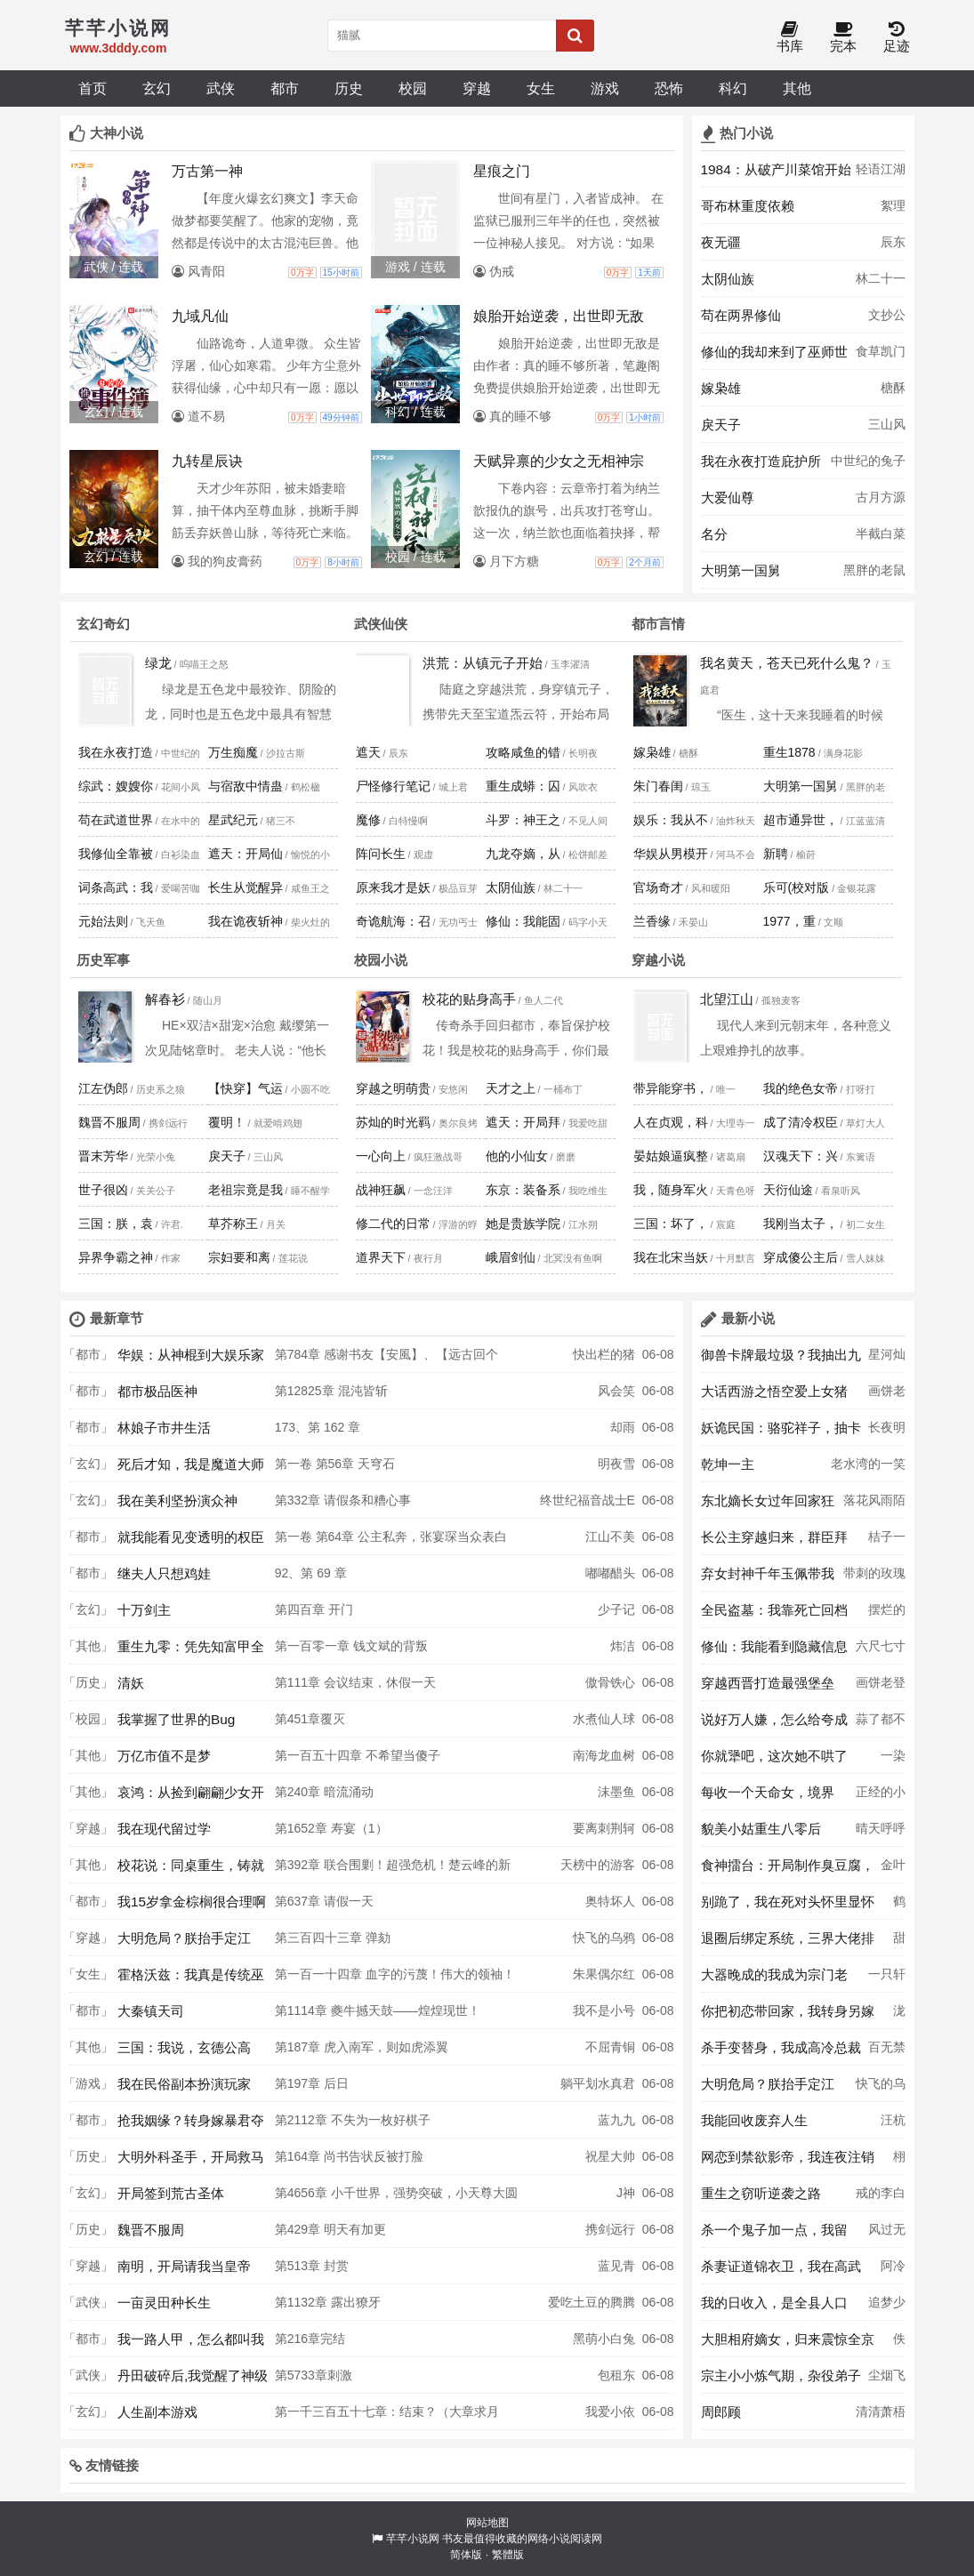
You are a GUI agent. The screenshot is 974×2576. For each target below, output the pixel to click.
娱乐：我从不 (670, 820)
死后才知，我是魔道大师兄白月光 (190, 1469)
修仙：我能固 (523, 921)
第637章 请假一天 (324, 1901)
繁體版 (508, 2554)
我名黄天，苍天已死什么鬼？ (786, 662)
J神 (625, 2193)
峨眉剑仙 (510, 1257)
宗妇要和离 (239, 1257)
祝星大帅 (610, 2156)
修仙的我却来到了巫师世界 (774, 356)
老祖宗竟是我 (245, 1190)
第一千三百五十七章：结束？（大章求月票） (387, 2416)
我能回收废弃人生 (754, 2120)
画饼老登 (887, 1396)
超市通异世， (800, 820)
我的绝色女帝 (800, 1088)
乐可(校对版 (796, 887)
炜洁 (622, 1646)
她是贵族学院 (523, 1223)
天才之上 (510, 1088)
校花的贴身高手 (469, 999)
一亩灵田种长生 (164, 2302)
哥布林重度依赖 (747, 205)
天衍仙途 (788, 1190)
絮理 (893, 205)
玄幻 (156, 88)
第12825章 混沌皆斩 (331, 1391)
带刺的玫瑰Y (874, 1578)
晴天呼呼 (881, 1828)
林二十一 (881, 278)
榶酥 (893, 388)
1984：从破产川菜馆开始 (776, 169)
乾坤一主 (727, 1464)
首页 (92, 88)
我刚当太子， (800, 1223)
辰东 (893, 242)
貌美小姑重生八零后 (761, 1828)
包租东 (616, 2375)
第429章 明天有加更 (330, 2229)
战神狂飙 (381, 1190)
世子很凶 (103, 1190)
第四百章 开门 (314, 1609)
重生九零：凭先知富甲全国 (190, 1651)
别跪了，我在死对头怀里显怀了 (787, 1906)
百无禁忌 (887, 2052)
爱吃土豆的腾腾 (591, 2302)
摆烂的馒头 (887, 1614)
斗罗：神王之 (523, 820)
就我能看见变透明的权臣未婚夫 (190, 1541)
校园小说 (380, 959)
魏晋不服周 (109, 1122)
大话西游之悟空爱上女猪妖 (774, 1396)
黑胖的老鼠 (874, 570)
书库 (790, 37)
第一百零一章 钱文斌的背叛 (351, 1646)
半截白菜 (881, 533)
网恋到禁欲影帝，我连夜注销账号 (787, 2161)
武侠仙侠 (380, 623)
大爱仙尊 (727, 497)
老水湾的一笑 (868, 1464)
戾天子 (721, 424)
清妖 (130, 1682)
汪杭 (893, 2120)
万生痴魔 (233, 752)
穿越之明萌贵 (393, 1088)
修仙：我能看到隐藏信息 (774, 1646)
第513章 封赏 (312, 2266)
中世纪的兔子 (868, 460)
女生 (541, 88)
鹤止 (899, 1906)
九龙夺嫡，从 (523, 854)
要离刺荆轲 (604, 1828)
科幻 (733, 88)
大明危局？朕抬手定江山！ (184, 1942)
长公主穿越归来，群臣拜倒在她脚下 (774, 1541)
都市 (284, 88)
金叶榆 (893, 1870)
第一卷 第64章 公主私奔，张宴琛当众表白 (391, 1536)
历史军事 (103, 959)
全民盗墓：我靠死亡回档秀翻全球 (774, 1614)
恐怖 (669, 88)
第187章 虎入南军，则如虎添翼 (361, 2047)
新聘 (775, 854)
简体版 (466, 2554)
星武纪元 (233, 820)
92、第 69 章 (311, 1573)
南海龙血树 (604, 1755)
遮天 (368, 752)
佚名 (899, 2343)
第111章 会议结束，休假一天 (355, 1682)
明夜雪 (616, 1464)
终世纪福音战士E (587, 1500)
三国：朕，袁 (115, 1223)
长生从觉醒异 (245, 887)
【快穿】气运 (245, 1088)
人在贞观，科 (670, 1122)
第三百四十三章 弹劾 (332, 1937)
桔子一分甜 (887, 1541)
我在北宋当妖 (670, 1257)
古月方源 (881, 497)
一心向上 (381, 1156)
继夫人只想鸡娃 (164, 1573)
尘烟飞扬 (887, 2380)
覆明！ (227, 1122)
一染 (893, 1755)
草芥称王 (233, 1223)
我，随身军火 (670, 1190)
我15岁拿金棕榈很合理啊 (191, 1901)
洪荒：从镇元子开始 (483, 662)
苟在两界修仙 (741, 315)
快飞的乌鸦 (604, 1937)
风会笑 (616, 1391)
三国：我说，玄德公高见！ (184, 2052)
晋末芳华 (103, 1156)
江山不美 (610, 1536)
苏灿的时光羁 (393, 1122)
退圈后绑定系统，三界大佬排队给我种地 (787, 1942)
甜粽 (899, 1942)
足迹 (896, 37)
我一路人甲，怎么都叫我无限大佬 (190, 2343)
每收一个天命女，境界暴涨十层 (767, 1797)
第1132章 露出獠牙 (328, 2302)
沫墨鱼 (616, 1792)
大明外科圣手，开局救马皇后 (190, 2161)
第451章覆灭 (310, 1719)
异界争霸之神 (115, 1257)
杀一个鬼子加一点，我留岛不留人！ (774, 2234)
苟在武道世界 (115, 820)
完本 (843, 37)
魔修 (368, 820)
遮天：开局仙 (245, 854)
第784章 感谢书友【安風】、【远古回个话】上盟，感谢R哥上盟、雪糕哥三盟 (386, 1359)
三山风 (887, 424)
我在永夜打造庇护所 (761, 461)
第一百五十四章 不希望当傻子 (357, 1755)
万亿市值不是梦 (164, 1755)
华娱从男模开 (670, 854)
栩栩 (899, 2161)
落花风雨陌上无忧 (874, 1505)
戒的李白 (881, 2193)
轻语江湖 (881, 169)
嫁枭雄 (721, 388)
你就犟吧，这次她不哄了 (774, 1755)
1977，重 (789, 921)
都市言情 (658, 623)
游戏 (605, 88)
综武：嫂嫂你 (115, 786)
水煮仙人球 (604, 1719)
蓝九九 (616, 2120)
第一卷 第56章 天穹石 (335, 1464)
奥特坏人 (610, 1901)
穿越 (477, 88)
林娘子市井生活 (164, 1427)
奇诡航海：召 (393, 921)
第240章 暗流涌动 (324, 1792)
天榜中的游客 (597, 1865)
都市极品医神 (157, 1391)
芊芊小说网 (412, 2538)
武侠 (220, 88)
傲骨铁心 (610, 1682)
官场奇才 (658, 887)
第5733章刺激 (313, 2375)
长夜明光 (887, 1432)
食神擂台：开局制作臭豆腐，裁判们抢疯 (787, 1870)
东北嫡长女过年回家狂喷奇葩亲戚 (767, 1505)
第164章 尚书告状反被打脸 (349, 2156)
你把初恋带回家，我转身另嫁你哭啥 (787, 2015)
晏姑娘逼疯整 (670, 1156)
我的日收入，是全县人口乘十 (774, 2307)
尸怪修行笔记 (393, 786)
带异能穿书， (670, 1088)
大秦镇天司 (150, 2010)
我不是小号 (604, 2010)
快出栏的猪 (604, 1354)
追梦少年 (887, 2307)
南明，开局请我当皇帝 (184, 2266)
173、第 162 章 (318, 1427)
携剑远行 (610, 2229)
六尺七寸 (881, 1646)
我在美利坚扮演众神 (177, 1500)
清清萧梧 (881, 2411)
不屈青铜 (610, 2047)
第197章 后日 (312, 2083)
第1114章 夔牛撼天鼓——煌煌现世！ (377, 2010)
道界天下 (381, 1257)
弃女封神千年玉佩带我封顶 (767, 1578)
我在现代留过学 (164, 1828)
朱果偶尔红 (604, 1974)
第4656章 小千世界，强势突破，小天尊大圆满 (396, 2198)
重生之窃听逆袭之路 (761, 2193)
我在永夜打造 (115, 752)
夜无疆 (721, 242)
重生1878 (789, 752)
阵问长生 (381, 854)
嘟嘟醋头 (610, 1573)
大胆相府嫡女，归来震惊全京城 (787, 2343)
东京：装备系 (523, 1190)
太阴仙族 (727, 278)
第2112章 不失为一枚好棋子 (353, 2120)
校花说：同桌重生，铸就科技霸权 (190, 1870)
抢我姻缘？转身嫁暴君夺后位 (190, 2125)
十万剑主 (144, 1609)
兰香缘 (652, 921)
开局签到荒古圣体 (170, 2193)
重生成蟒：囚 (523, 786)
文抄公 (887, 315)
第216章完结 (310, 2338)
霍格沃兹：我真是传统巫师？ (190, 1979)
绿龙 (158, 662)
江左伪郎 (103, 1088)
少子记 (616, 1609)
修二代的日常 (393, 1223)
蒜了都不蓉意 (881, 1724)
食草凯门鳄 (881, 356)
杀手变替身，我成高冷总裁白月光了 (781, 2052)
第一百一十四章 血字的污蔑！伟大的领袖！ (395, 1974)
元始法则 (103, 921)
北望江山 (726, 999)
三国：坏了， (670, 1223)
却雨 (622, 1427)
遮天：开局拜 (523, 1122)
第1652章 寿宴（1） (331, 1828)
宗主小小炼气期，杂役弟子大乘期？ (781, 2380)
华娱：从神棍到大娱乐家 (190, 1354)
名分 (714, 534)
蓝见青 (616, 2266)
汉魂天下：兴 (800, 1156)
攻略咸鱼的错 (523, 752)
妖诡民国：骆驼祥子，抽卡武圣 (781, 1432)
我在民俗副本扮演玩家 (184, 2083)
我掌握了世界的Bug (176, 1719)
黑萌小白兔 (604, 2338)
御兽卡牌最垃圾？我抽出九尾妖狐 (781, 1359)
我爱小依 (610, 2411)
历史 (348, 88)
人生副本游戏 (157, 2412)
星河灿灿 (887, 1359)
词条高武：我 (115, 887)
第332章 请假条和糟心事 (343, 1500)
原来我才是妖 (393, 887)
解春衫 (165, 999)
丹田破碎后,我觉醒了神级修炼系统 (192, 2380)
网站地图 (487, 2522)
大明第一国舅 (741, 570)
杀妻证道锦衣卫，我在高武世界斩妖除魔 (781, 2271)
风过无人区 (887, 2234)
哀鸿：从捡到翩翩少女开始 (190, 1797)
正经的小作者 (881, 1797)
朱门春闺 (658, 786)
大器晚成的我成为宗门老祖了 (774, 1979)
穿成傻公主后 (800, 1257)
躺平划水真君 (597, 2083)
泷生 (899, 2015)
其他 (797, 88)
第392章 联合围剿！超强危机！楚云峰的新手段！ (393, 1870)
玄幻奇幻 (103, 623)
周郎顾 (721, 2412)
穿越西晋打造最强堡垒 (767, 1682)
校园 (412, 88)
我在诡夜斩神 (245, 921)
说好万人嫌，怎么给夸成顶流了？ (774, 1724)
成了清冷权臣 (800, 1122)
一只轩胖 (887, 1979)
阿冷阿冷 (893, 2271)
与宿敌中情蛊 (245, 786)
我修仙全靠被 (115, 854)
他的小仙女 (517, 1156)
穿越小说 (658, 959)
